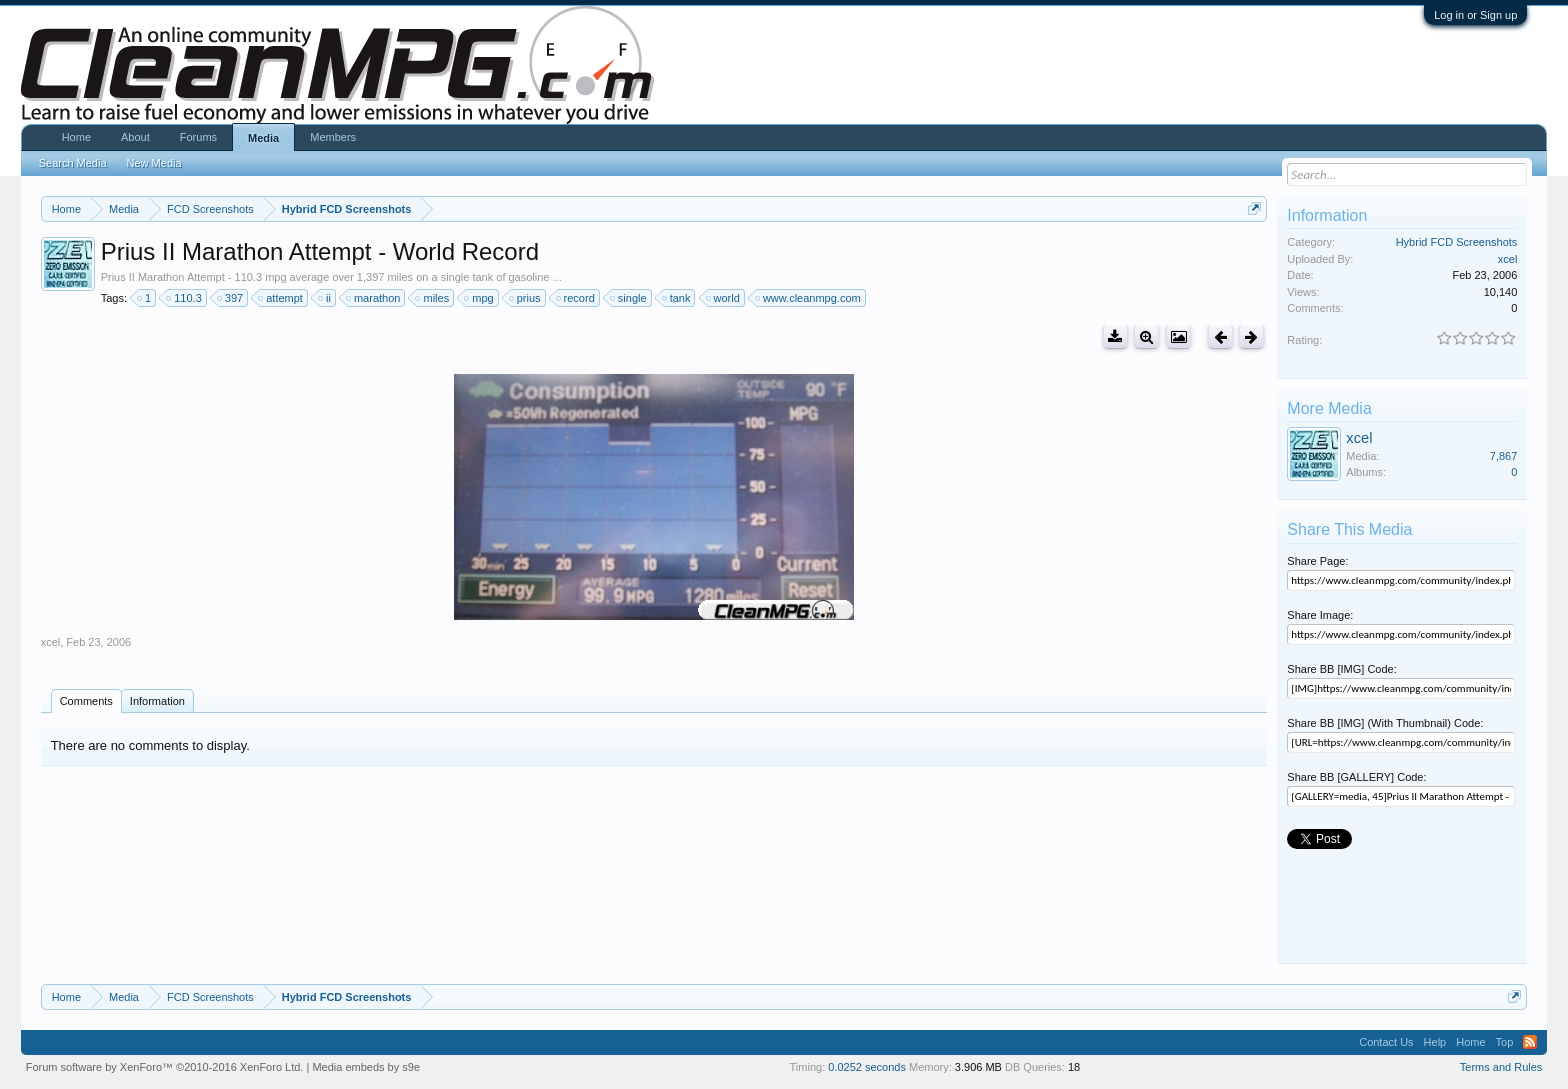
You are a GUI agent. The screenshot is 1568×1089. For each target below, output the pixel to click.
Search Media (73, 163)
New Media (154, 163)
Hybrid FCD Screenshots (1457, 242)
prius (526, 298)
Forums (198, 137)
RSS (1530, 1042)
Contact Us (1386, 1042)
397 (231, 298)
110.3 (185, 298)
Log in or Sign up (1475, 15)
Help (1435, 1042)
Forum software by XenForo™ (165, 1067)
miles (433, 298)
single (629, 298)
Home (76, 137)
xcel (51, 642)
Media (263, 138)
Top (1505, 1042)
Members (333, 137)
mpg (479, 298)
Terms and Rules (1501, 1067)
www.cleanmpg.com (809, 298)
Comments (86, 701)
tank (677, 298)
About (135, 137)
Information (157, 701)
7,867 (1504, 456)
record (576, 298)
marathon (374, 298)
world (724, 298)
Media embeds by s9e (366, 1067)
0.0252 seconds (867, 1067)
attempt (281, 298)
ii (325, 298)
